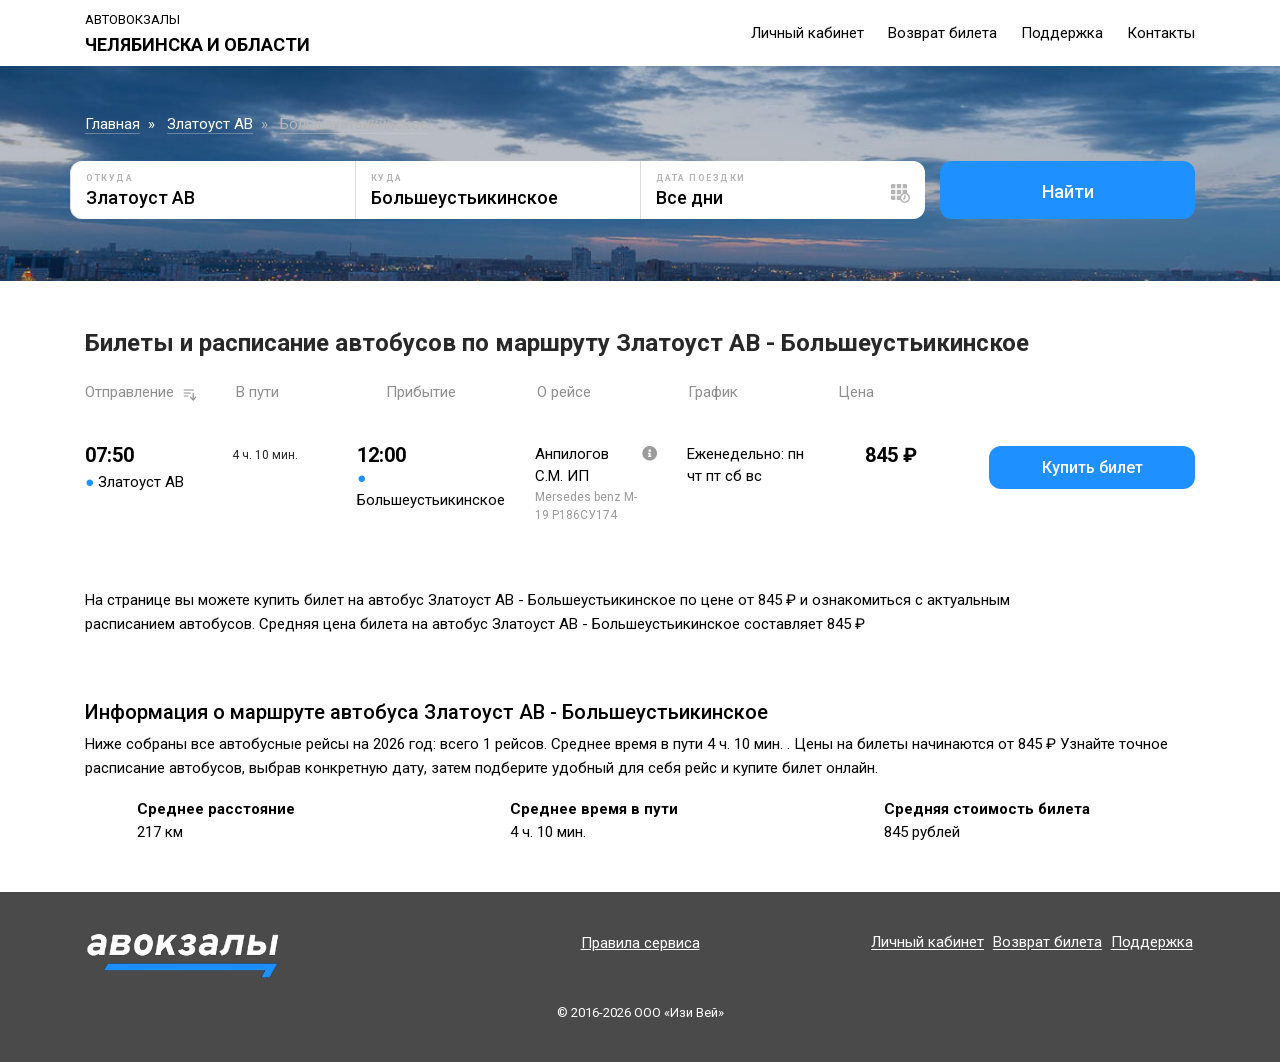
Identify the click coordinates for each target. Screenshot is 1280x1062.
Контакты (1161, 33)
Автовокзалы (132, 19)
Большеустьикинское (354, 124)
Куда (387, 178)
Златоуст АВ (210, 124)
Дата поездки (701, 178)
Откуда (109, 178)
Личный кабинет (807, 33)
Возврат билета (942, 33)
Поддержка (1062, 33)
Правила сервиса (640, 943)
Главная (112, 124)
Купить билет (1092, 467)
